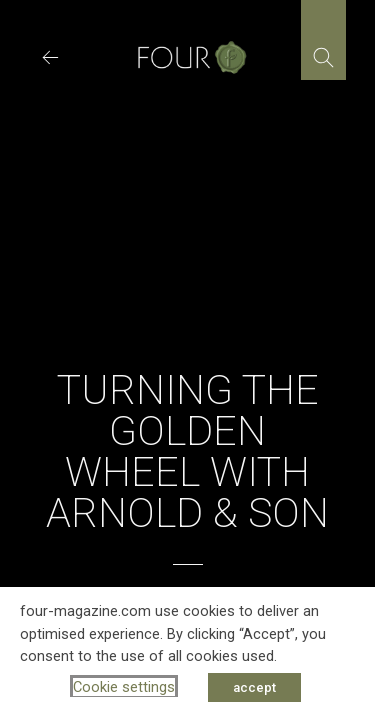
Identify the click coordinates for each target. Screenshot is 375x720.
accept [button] (254, 687)
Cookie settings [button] (124, 687)
